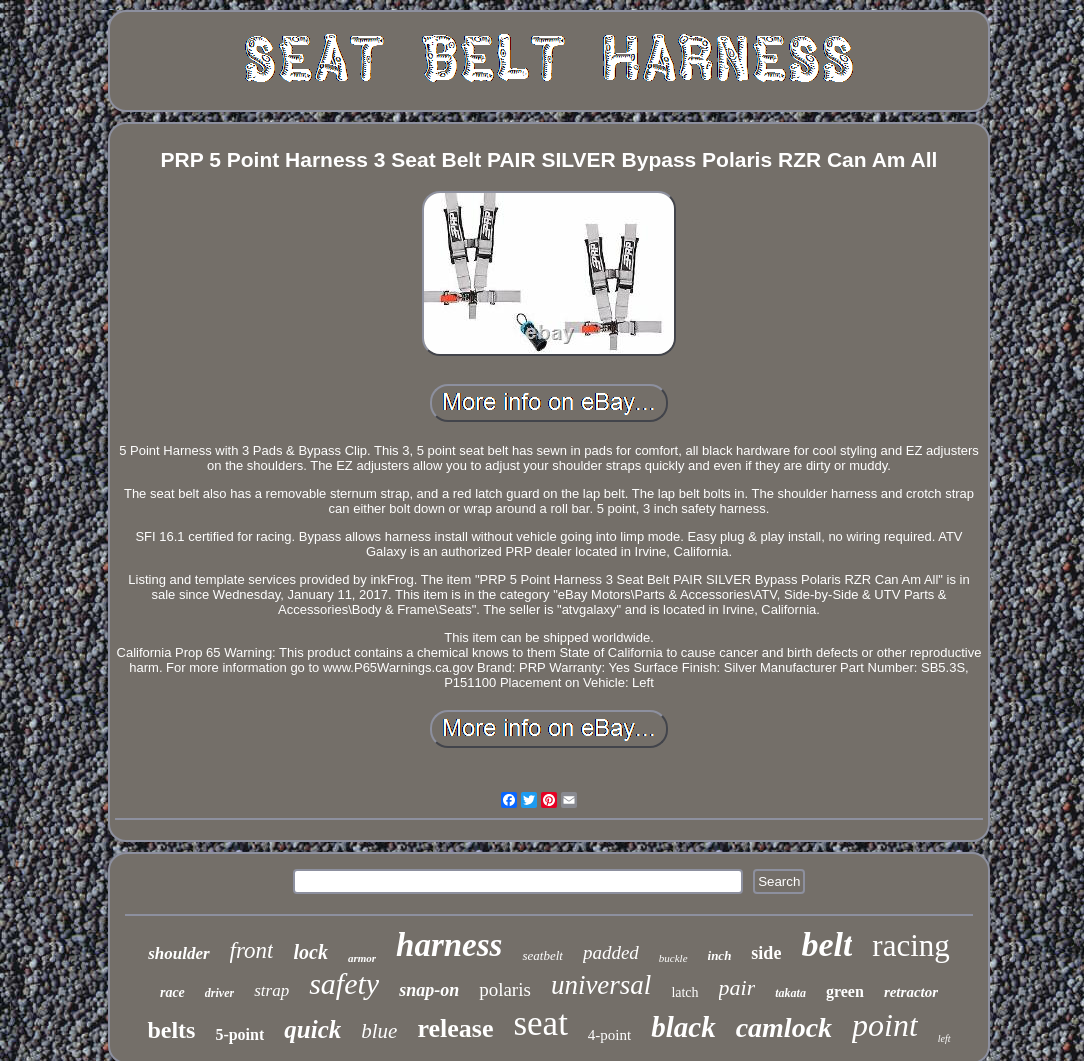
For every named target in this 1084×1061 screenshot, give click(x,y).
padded (611, 952)
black (683, 1027)
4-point (609, 1035)
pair (737, 987)
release (455, 1028)
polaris (505, 989)
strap (271, 990)
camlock (784, 1027)
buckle (673, 958)
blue (379, 1031)
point (885, 1025)
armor (362, 958)
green (845, 991)
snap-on (429, 990)
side (766, 953)
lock (310, 952)
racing (910, 945)
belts (171, 1030)
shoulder (178, 953)
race (172, 992)
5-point (239, 1034)
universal (601, 985)
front (252, 950)
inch (720, 955)
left (944, 1038)
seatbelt (542, 955)
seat (540, 1023)
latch (684, 992)
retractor (911, 992)
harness (449, 945)
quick (312, 1029)
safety (344, 983)
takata (790, 993)
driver (219, 993)
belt (826, 944)
